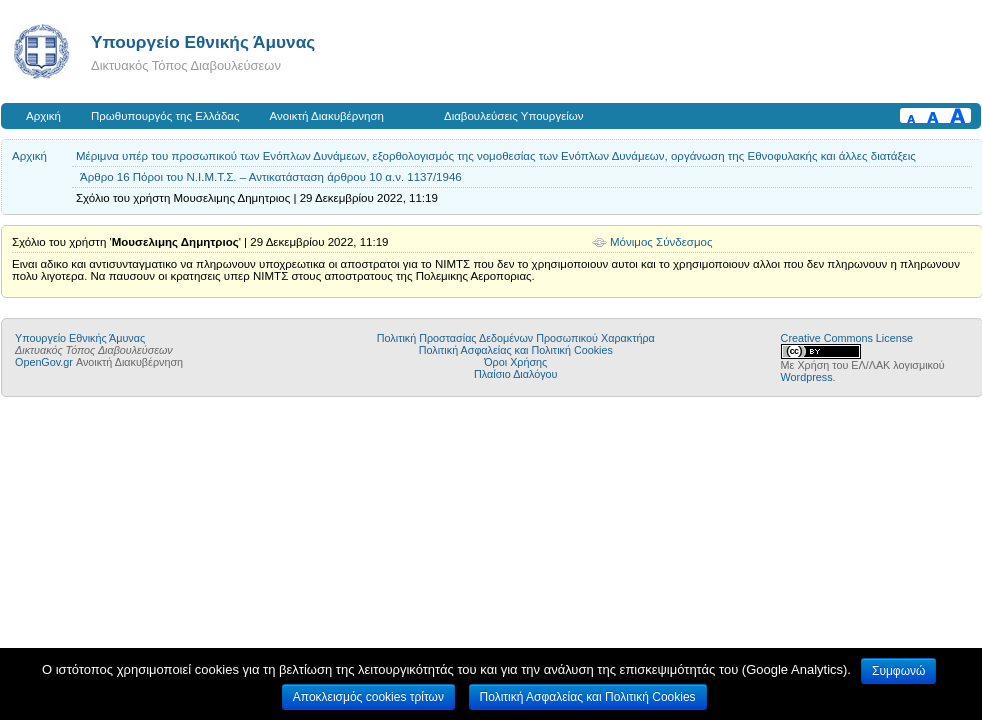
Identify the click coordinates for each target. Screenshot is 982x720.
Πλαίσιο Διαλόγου (515, 374)
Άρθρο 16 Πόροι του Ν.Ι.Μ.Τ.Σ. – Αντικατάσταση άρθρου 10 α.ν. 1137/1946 (271, 177)
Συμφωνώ (898, 671)
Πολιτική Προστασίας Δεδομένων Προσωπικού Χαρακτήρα (516, 338)
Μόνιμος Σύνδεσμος (661, 242)
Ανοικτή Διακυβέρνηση (327, 116)
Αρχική (43, 116)
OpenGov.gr (44, 362)
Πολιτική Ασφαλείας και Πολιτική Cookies (516, 350)
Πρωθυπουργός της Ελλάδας (165, 116)
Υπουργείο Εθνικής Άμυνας (203, 42)
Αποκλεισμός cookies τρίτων (368, 697)
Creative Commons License (847, 338)
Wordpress (807, 377)
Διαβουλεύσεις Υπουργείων (514, 116)
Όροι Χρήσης (515, 362)
